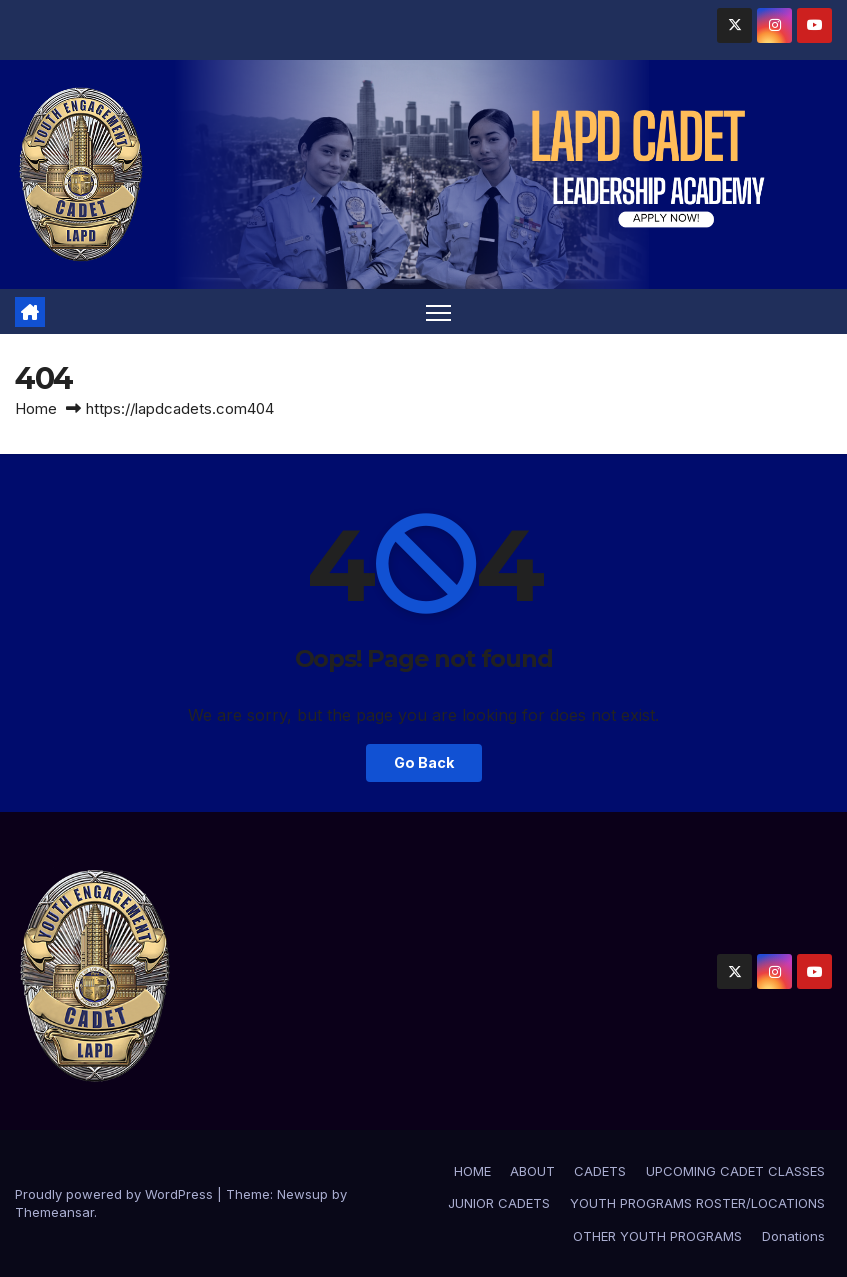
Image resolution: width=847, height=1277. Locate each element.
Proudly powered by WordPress (116, 1194)
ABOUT (532, 1171)
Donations (793, 1236)
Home (36, 408)
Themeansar (54, 1212)
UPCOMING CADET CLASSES (735, 1171)
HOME (472, 1171)
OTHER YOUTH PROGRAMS (657, 1236)
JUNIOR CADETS (499, 1203)
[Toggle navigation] (438, 311)
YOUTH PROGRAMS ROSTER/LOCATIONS (697, 1203)
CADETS (600, 1171)
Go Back (424, 762)
